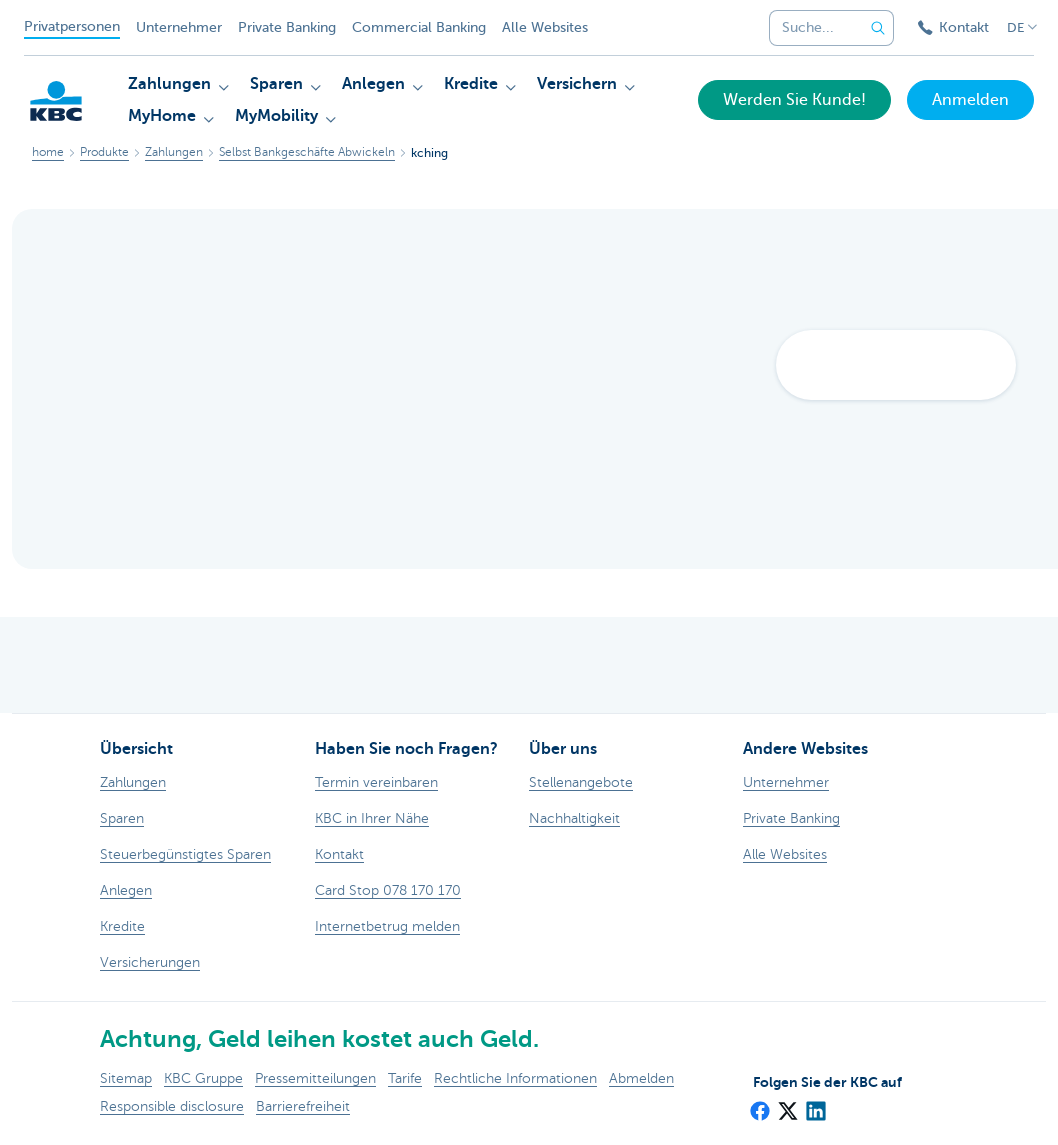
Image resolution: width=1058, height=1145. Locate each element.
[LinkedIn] (815, 1104)
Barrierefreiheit (303, 1106)
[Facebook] (759, 1104)
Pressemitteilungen (315, 1078)
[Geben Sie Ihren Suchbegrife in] (878, 28)
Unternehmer (179, 27)
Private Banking (287, 27)
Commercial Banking (419, 27)
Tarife (405, 1078)
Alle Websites (545, 27)
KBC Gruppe (203, 1078)
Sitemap (126, 1078)
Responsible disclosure (172, 1106)
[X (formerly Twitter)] (787, 1104)
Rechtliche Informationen (515, 1078)
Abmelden (641, 1078)
